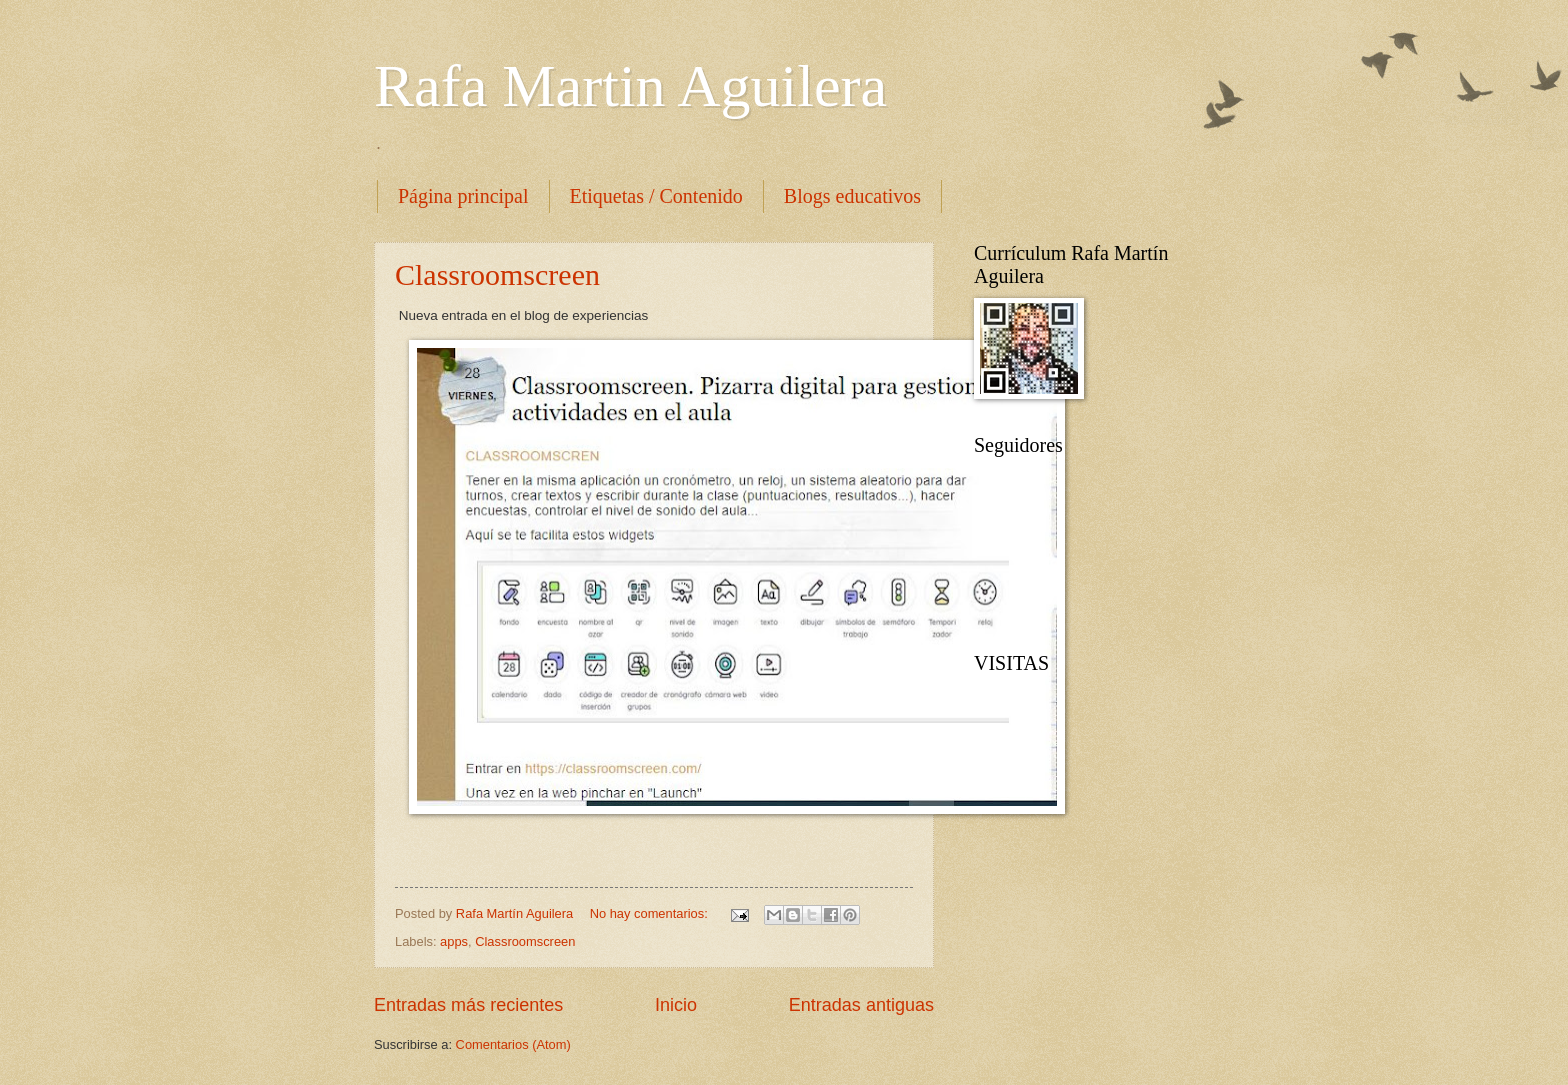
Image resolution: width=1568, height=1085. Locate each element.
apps (454, 941)
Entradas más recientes (468, 1005)
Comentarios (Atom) (513, 1044)
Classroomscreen (497, 274)
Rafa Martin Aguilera (630, 86)
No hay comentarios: (651, 913)
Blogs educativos (852, 196)
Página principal (463, 196)
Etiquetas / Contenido (656, 196)
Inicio (676, 1005)
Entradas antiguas (861, 1005)
